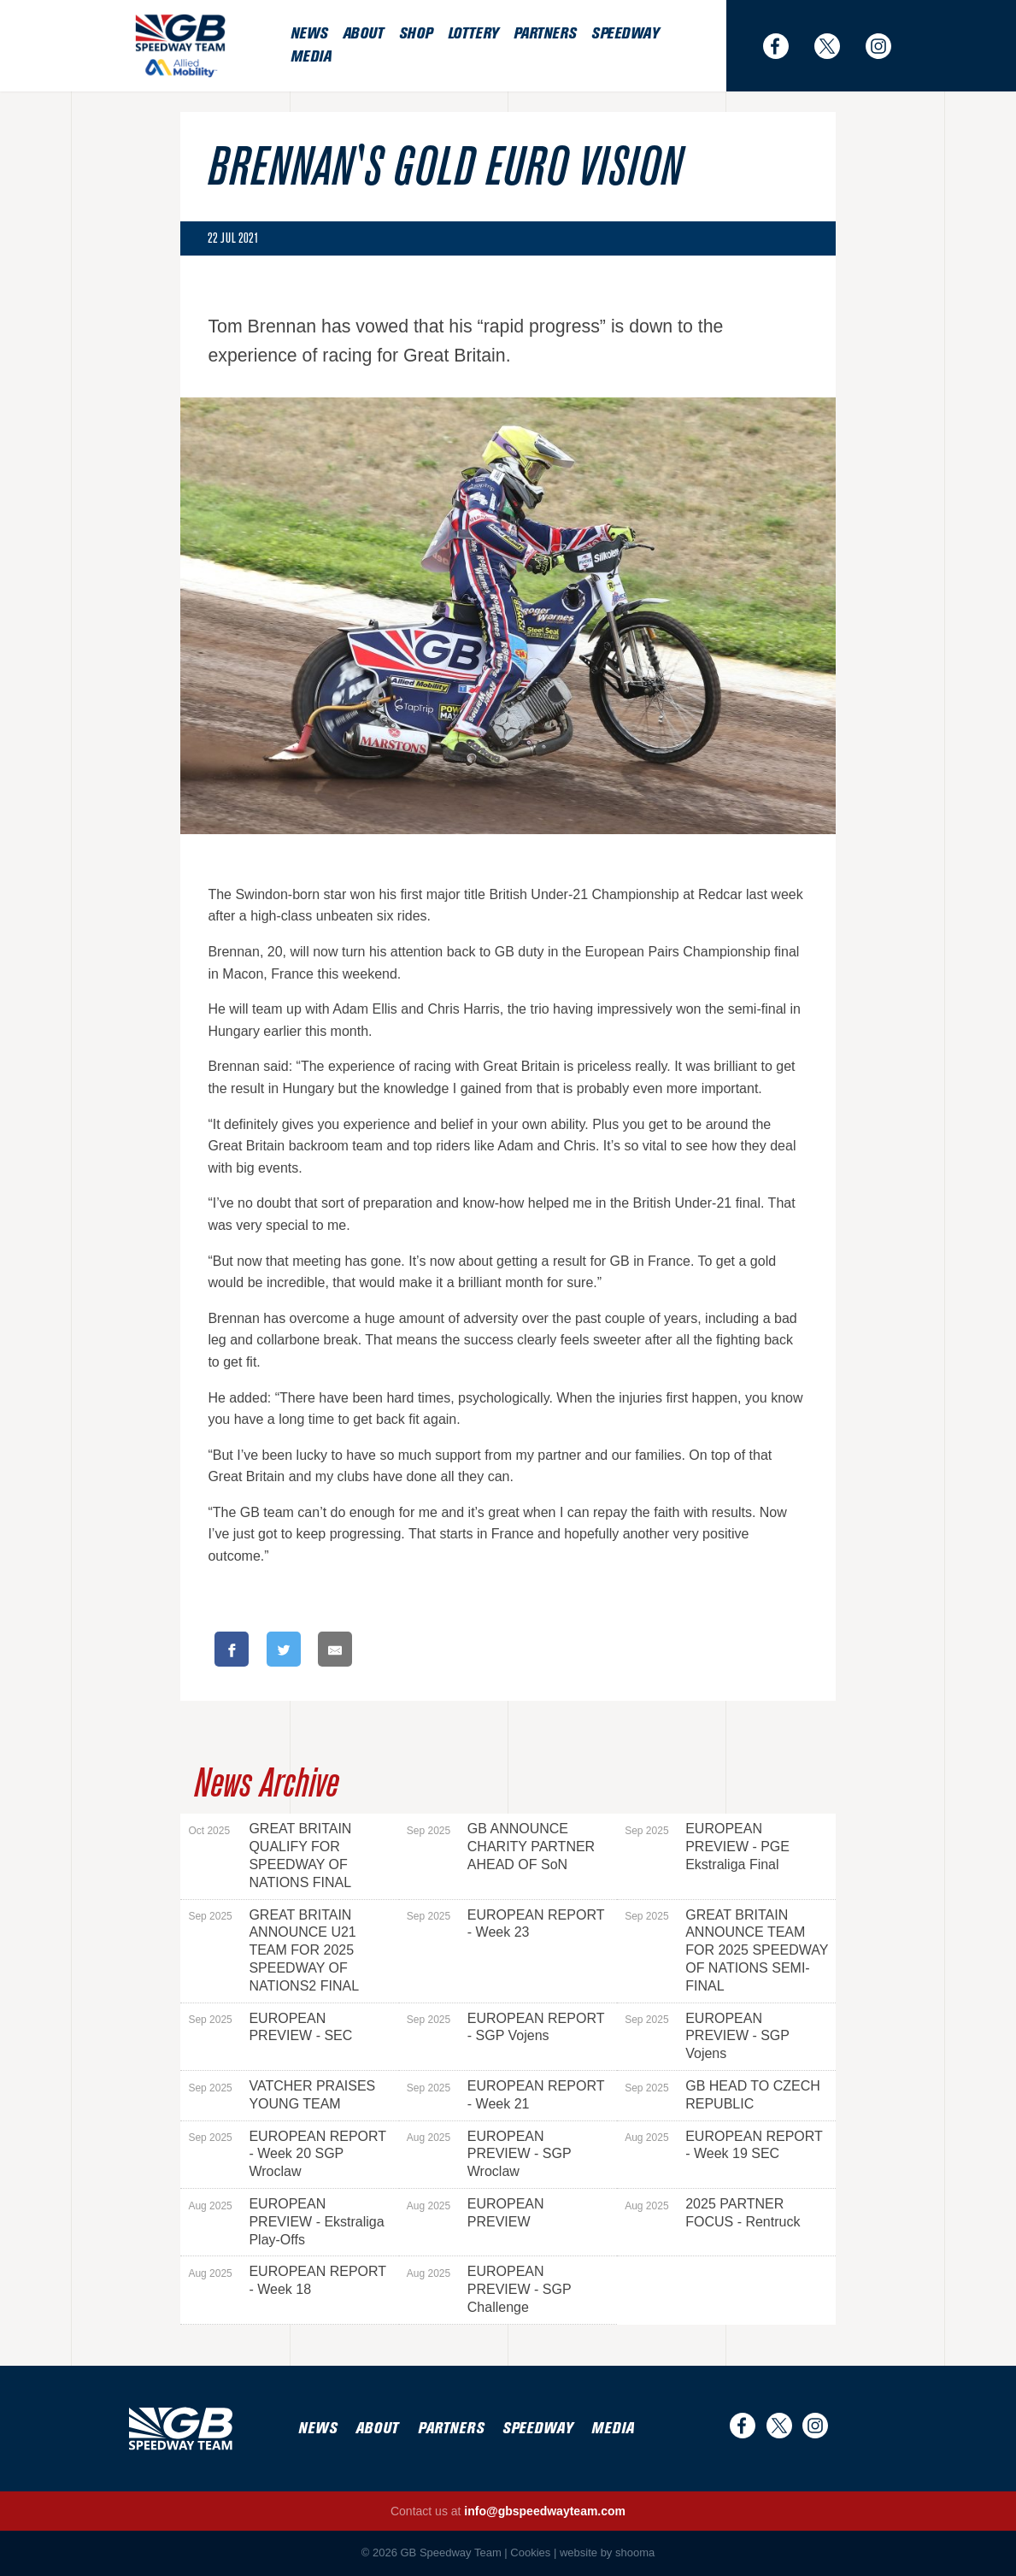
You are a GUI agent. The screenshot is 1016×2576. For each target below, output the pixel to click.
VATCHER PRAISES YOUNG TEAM (281, 2095)
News (309, 34)
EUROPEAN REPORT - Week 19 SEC (724, 2145)
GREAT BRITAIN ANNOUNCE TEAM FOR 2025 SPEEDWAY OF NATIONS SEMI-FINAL (726, 1950)
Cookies (530, 2552)
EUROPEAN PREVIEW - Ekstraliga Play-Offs (286, 2222)
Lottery (473, 34)
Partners (545, 34)
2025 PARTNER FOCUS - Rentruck (712, 2213)
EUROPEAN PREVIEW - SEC (270, 2027)
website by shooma (607, 2552)
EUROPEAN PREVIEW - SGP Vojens (707, 2036)
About (363, 34)
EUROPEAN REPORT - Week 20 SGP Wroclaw (287, 2154)
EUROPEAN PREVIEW (475, 2213)
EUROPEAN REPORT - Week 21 (506, 2095)
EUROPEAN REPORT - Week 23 (506, 1924)
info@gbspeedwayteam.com (544, 2511)
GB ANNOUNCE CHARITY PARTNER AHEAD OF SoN (501, 1846)
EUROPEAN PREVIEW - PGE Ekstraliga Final (707, 1846)
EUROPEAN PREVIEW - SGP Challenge (489, 2289)
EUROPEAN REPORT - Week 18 (287, 2280)
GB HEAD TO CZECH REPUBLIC (722, 2095)
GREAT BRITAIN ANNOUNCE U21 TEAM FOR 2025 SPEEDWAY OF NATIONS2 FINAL (273, 1950)
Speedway (624, 34)
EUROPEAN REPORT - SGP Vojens (506, 2027)
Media (311, 57)
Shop (415, 34)
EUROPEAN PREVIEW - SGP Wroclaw (489, 2154)
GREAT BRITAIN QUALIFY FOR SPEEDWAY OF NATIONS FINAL (269, 1855)
